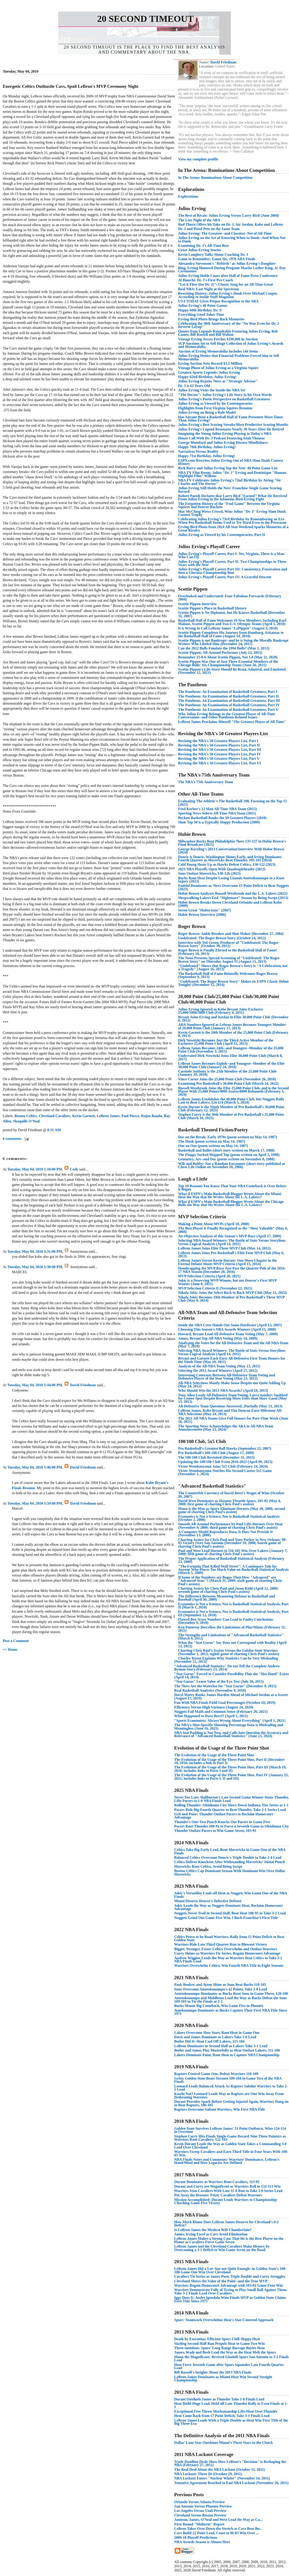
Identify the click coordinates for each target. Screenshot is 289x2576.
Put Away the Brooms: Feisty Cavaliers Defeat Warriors (218, 2195)
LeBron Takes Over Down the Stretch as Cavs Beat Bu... (218, 2528)
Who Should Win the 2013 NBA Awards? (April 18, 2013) (223, 1390)
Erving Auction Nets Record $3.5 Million (210, 363)
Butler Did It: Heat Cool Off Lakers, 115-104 (209, 2041)
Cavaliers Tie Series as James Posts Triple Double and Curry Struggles (229, 2276)
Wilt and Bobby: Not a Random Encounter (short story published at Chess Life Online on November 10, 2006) (231, 1165)
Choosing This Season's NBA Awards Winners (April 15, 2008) (227, 1329)
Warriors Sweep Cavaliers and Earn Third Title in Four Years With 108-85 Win (231, 2153)
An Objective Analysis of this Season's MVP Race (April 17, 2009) (229, 1236)
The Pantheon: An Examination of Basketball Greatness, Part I (227, 692)
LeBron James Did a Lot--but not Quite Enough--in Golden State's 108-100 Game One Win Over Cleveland (230, 2270)
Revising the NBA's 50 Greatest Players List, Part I (218, 741)
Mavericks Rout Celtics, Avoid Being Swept (208, 1866)
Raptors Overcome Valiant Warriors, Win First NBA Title (219, 2109)
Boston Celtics (25, 1116)
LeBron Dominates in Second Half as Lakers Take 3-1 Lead (220, 2046)
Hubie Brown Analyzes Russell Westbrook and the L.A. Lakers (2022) (232, 893)
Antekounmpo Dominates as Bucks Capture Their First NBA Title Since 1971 (230, 2011)
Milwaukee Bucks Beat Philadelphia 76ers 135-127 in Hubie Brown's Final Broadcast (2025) (232, 842)
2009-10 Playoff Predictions (195, 2537)
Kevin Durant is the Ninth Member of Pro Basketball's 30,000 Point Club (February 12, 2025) (231, 1108)
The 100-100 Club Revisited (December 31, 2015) (216, 1457)
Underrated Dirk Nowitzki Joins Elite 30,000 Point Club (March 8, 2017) (230, 1057)
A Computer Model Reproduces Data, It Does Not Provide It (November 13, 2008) (225, 1533)
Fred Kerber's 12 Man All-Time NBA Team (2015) (217, 809)
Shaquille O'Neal (26, 1121)
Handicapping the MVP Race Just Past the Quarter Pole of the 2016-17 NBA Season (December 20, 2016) (232, 1269)
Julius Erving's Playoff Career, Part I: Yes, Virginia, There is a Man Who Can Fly (231, 555)
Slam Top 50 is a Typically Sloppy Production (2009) (219, 822)
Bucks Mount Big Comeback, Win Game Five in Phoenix (218, 2006)
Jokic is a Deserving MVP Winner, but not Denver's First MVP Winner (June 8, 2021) (227, 1282)
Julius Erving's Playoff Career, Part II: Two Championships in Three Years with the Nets (232, 563)
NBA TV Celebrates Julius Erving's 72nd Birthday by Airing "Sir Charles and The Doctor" (229, 481)
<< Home (10, 1649)
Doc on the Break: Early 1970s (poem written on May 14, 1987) (227, 1137)
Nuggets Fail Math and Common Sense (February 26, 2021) (221, 1712)
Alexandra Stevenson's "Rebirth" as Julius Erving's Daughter (227, 263)
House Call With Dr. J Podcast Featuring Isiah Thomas (221, 438)
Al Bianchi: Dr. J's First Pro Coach (205, 280)
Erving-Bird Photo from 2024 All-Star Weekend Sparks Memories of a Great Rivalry (233, 528)
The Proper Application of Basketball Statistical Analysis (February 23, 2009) (231, 1560)
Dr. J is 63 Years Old (194, 386)
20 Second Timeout (145, 19)
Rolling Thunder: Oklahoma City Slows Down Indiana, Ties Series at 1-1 (231, 1805)
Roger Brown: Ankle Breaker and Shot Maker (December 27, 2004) (231, 934)
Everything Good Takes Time (201, 314)
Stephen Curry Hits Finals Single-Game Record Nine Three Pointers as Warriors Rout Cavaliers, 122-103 (230, 2137)
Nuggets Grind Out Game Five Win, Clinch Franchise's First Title (226, 1918)
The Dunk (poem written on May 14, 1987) (211, 1141)
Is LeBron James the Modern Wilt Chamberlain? (212, 2230)
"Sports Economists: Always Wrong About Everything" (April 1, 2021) (229, 1720)
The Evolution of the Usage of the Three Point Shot (214, 1755)
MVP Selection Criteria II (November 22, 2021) (215, 1288)
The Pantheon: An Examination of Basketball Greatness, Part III (229, 701)
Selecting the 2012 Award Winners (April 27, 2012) (217, 1370)
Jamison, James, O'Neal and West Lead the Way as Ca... (218, 2520)
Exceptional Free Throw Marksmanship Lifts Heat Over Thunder (225, 2411)
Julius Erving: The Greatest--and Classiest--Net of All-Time (225, 233)
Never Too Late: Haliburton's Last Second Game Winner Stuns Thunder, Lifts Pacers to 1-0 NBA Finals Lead (231, 1798)
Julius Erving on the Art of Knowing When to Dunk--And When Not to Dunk (232, 239)
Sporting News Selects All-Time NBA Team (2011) (217, 813)
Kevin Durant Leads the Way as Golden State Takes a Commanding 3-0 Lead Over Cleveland (230, 2145)
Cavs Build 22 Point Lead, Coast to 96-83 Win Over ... (216, 2533)
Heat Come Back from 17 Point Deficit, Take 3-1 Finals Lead (221, 2416)
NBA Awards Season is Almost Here (202, 2542)
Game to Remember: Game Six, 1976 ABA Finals (216, 259)
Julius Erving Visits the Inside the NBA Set (211, 390)
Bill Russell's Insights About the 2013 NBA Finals (212, 2372)
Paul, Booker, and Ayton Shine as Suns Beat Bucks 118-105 (220, 1985)
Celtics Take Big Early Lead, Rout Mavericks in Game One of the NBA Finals (229, 1851)
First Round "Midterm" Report (199, 2524)
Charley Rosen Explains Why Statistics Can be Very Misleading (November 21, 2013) (226, 1659)
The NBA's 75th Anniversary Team (205, 782)
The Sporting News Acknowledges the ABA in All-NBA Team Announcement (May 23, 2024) (225, 1427)
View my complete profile (198, 159)
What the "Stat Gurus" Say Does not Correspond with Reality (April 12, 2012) (232, 1644)
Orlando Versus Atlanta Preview (199, 2502)
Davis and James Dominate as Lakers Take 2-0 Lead (215, 2037)
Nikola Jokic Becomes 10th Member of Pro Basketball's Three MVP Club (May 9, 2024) (231, 1298)
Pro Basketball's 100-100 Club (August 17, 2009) (216, 1453)
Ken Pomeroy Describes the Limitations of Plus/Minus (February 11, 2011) (232, 1628)
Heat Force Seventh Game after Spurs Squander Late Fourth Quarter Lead (229, 2366)
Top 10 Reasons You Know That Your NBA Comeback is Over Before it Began (232, 1187)
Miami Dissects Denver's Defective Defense (207, 1901)
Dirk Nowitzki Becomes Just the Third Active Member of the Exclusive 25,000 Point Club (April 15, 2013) (225, 1041)
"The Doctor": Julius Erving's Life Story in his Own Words (225, 395)
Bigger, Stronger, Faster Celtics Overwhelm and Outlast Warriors (225, 1949)
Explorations (188, 196)
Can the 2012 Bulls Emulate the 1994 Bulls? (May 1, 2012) (223, 648)
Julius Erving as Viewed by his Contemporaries (215, 403)
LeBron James (108, 1116)
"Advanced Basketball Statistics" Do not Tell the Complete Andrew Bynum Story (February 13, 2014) (227, 1667)
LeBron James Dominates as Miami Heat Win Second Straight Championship (223, 2378)
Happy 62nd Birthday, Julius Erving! (207, 377)
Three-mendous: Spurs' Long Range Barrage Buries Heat (219, 2348)
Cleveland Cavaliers (54, 1116)
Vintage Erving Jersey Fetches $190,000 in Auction (218, 339)
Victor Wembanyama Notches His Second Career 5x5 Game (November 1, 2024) (225, 1472)
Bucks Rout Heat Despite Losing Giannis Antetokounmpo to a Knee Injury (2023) (231, 879)
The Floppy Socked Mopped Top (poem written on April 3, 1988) (229, 1155)
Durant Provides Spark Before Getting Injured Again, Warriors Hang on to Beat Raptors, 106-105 (231, 2103)
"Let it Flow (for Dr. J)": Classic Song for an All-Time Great (225, 284)
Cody (74, 1169)
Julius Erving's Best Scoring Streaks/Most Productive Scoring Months (233, 425)
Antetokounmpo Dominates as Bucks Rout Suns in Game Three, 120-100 (231, 1993)
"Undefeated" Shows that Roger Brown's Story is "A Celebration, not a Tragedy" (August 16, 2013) (233, 967)
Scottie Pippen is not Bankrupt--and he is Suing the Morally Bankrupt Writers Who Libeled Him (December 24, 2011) (233, 642)
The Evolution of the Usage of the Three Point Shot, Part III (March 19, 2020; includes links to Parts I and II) (230, 1768)
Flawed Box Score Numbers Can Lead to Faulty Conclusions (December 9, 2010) (225, 1621)
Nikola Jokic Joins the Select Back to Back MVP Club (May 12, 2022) (232, 1293)
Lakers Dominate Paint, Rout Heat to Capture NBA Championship (226, 2055)
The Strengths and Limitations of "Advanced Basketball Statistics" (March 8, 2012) (230, 1636)
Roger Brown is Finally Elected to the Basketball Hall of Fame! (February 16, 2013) (227, 951)
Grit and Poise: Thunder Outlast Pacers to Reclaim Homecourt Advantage (223, 1815)
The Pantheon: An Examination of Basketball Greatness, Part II (228, 696)
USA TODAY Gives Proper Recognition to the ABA (218, 301)
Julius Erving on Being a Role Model (207, 412)
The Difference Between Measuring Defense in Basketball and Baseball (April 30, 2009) (226, 1597)
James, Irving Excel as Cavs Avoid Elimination (210, 2234)
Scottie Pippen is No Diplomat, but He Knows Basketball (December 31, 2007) (231, 614)
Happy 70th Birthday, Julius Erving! (207, 447)
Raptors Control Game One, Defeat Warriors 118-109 (216, 2074)
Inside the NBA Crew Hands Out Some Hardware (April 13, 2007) (230, 1325)
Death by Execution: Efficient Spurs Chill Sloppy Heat (217, 2339)
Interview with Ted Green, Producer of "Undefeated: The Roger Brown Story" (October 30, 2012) (228, 944)
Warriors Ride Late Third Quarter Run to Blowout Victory (220, 1944)
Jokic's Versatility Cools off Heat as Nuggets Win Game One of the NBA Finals (230, 1894)
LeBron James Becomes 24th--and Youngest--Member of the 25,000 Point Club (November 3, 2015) (230, 1049)
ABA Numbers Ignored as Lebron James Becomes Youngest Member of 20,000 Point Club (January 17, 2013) (232, 1026)
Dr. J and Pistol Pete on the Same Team (209, 229)
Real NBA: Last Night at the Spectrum (208, 289)
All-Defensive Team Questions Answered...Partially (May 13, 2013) (230, 1406)
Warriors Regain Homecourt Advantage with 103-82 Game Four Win (228, 2285)
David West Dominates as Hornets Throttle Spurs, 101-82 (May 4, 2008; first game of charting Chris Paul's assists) (229, 1502)
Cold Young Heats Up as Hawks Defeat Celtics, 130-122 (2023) (226, 864)
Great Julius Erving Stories (199, 250)
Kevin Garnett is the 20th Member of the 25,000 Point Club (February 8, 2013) (233, 1034)
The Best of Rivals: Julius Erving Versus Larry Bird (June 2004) (228, 215)
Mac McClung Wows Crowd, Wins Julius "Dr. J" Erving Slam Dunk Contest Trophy (232, 513)
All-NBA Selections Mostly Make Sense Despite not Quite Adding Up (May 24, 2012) (232, 1384)
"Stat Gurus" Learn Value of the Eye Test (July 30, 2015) (219, 1681)
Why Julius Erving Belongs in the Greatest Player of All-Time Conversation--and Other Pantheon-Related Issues (226, 715)
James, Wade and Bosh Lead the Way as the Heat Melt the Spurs (225, 2352)
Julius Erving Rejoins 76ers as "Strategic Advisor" (218, 381)
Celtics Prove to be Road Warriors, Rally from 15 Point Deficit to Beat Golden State (229, 1938)
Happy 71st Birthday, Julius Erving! (206, 456)
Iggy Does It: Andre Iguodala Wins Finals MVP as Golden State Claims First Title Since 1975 (230, 2299)
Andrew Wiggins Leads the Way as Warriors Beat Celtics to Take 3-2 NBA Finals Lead (228, 1959)
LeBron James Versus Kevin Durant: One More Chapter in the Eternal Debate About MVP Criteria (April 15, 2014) (227, 1262)
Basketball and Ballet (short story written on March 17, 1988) (226, 1150)
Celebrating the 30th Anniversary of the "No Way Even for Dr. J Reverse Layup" (228, 325)
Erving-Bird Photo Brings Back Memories (211, 319)
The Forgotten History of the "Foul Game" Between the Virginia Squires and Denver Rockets (229, 505)
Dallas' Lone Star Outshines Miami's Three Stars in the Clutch (223, 2443)
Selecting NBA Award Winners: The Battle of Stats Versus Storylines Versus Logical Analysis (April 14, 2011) (232, 1242)
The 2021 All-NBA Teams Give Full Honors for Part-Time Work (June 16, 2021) (233, 1419)
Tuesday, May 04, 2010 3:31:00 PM (34, 1251)
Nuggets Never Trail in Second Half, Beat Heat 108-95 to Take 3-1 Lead (230, 1913)
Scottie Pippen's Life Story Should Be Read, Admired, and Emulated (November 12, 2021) (232, 671)
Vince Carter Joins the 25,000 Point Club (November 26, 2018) (227, 1079)
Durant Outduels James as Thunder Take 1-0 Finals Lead (219, 2399)
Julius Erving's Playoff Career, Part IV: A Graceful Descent (224, 577)
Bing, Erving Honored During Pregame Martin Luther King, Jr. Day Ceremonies (232, 269)
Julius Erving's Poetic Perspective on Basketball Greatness (224, 399)
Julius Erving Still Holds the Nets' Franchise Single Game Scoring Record (230, 489)
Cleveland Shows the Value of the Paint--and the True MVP (220, 2281)
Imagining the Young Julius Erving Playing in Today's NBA (225, 434)
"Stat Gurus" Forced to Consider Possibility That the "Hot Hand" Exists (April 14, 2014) (231, 1675)
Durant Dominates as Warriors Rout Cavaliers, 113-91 (217, 2182)
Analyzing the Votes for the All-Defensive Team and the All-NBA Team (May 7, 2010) (233, 1344)
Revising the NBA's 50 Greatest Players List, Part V (219, 758)
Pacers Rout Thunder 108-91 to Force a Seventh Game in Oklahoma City (231, 1826)
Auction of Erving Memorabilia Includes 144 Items (218, 351)
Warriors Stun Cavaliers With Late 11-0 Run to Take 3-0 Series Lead (228, 2191)
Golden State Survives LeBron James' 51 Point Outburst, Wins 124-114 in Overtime (230, 2130)
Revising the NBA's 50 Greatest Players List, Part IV (219, 754)
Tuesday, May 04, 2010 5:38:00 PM (34, 1267)
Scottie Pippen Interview (197, 604)
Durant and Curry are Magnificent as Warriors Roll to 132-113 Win (227, 2186)
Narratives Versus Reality (198, 451)
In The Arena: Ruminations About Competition (215, 177)
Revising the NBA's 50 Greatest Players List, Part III (219, 749)
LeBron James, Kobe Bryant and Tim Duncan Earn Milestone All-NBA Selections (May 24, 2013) (230, 1412)
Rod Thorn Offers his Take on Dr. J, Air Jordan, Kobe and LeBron (230, 224)
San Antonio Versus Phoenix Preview (203, 2506)
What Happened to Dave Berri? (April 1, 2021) (211, 1716)
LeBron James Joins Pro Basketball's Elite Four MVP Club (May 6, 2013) (231, 1254)
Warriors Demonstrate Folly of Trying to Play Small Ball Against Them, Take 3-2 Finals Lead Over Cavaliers (230, 2291)
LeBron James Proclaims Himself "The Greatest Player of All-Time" (232, 722)
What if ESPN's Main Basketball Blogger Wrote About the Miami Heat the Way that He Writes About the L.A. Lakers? (229, 1195)
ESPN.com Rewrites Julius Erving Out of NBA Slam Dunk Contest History (230, 462)
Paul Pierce (130, 1116)
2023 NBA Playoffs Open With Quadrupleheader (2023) (222, 869)
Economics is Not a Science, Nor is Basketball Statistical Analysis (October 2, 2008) (229, 1518)
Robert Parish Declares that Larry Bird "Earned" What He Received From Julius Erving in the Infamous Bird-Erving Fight (232, 497)
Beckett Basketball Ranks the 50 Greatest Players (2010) (222, 818)
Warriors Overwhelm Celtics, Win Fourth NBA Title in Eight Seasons (228, 1965)
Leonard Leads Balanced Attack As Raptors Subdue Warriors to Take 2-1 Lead (231, 2087)
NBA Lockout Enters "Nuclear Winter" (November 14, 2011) (222, 2478)
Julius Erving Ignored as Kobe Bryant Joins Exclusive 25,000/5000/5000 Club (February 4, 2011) (220, 1010)
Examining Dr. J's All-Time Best (203, 246)
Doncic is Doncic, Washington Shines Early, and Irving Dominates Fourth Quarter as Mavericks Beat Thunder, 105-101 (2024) (230, 858)
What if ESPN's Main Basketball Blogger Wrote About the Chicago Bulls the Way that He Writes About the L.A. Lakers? (231, 1203)
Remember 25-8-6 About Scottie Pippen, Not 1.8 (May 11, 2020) (227, 657)
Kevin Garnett (83, 1116)
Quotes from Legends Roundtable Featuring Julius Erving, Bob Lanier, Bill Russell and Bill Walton (228, 332)
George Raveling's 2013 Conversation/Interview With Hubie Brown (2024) (231, 850)
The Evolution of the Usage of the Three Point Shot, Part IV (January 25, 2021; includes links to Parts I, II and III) (231, 1776)
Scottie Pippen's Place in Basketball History (212, 608)
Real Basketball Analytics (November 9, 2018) (210, 1690)
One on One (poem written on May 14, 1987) (213, 1146)
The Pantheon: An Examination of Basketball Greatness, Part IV (229, 705)
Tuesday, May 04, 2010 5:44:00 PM (34, 1385)
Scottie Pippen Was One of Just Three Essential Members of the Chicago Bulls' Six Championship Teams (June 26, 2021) (228, 663)
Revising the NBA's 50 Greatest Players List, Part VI (219, 763)
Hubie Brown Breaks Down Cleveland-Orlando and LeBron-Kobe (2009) (230, 904)
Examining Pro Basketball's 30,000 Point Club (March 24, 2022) (228, 1083)
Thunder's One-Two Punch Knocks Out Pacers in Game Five (222, 1822)
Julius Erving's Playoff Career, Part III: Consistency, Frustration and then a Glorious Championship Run (232, 570)
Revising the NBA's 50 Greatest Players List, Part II (219, 745)
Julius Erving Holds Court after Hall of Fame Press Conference (227, 276)
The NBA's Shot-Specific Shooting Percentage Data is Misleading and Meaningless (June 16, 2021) (228, 1726)
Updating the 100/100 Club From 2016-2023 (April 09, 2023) (225, 1462)
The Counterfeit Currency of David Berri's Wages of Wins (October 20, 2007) (231, 1494)
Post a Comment (16, 1641)
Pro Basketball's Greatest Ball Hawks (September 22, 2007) (224, 1448)
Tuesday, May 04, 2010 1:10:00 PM (34, 1169)
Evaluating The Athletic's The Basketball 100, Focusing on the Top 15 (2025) (232, 802)
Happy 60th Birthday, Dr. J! (200, 310)
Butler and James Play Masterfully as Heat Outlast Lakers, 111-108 (227, 2050)
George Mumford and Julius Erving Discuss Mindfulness (223, 442)
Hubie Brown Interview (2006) (202, 915)
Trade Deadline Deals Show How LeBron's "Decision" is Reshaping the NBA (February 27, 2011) (230, 2463)
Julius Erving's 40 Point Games (202, 305)
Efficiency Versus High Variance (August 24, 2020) (213, 1707)
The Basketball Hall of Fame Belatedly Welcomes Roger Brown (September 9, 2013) (227, 975)
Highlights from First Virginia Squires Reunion (215, 408)
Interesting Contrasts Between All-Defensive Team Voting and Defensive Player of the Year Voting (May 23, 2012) (226, 1376)
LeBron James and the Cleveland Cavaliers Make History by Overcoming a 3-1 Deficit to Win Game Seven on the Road (222, 2248)
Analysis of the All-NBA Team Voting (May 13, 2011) (219, 1366)
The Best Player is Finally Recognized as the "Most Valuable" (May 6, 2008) (233, 1229)
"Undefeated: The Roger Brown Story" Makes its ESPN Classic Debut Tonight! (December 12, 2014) (233, 983)
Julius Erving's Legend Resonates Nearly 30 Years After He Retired (231, 429)
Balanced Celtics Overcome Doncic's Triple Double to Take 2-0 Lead (227, 1857)
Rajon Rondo (151, 1116)
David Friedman (83, 1385)
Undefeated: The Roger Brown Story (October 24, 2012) (222, 938)
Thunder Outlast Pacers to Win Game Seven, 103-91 (215, 1831)
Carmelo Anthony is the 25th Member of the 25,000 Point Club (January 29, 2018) (227, 1072)
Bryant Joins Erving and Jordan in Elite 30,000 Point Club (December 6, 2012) (233, 1018)
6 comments (12, 1139)
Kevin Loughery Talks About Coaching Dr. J (213, 254)
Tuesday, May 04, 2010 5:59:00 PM (34, 1503)
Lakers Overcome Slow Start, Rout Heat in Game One (217, 2033)
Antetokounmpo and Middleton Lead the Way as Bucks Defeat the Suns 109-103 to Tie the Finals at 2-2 (230, 1999)
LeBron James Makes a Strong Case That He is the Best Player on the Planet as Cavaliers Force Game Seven (228, 2240)
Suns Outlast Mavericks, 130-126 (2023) (209, 873)
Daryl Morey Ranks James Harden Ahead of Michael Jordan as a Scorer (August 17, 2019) (231, 1696)
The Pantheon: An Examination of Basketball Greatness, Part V (228, 710)
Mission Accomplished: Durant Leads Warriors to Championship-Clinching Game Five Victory (226, 2201)
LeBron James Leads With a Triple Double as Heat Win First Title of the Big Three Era (231, 2421)
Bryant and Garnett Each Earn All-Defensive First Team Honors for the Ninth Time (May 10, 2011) (231, 1359)
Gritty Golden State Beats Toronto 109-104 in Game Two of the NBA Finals (227, 2080)
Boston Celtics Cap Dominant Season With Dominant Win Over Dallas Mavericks (229, 1872)
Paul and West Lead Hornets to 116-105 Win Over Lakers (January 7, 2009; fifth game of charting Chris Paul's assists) (232, 1552)
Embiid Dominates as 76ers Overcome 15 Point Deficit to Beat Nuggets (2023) (233, 887)
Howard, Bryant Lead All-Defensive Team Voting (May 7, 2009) (228, 1334)
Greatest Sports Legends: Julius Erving (209, 372)
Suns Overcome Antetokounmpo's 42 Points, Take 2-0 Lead (220, 1989)
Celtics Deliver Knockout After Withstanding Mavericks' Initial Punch (229, 1862)
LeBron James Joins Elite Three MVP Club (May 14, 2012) (224, 1248)
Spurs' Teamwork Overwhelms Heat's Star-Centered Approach (223, 2320)
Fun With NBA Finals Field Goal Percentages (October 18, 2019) (224, 1703)
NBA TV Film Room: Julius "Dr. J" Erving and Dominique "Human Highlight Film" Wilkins (232, 474)
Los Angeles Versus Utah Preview (200, 2511)
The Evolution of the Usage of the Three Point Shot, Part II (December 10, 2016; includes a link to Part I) (229, 1761)
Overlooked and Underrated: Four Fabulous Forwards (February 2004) (229, 597)
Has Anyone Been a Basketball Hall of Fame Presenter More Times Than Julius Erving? (230, 418)
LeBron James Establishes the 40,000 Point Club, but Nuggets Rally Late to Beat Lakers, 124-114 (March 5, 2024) (231, 1100)
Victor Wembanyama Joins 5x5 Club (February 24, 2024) (223, 1466)
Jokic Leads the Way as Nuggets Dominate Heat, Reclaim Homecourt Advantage (228, 1907)
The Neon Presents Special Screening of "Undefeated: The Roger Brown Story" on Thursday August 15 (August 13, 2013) (229, 959)
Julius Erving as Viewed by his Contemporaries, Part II (221, 535)
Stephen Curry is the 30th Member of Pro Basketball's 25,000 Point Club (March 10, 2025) (231, 1116)
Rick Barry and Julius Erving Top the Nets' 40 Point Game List (228, 468)
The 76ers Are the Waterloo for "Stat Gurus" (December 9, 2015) (225, 1686)
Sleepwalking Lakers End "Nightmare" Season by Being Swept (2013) (233, 898)
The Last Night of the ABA (199, 220)
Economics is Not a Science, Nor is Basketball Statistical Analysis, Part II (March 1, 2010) (233, 1605)
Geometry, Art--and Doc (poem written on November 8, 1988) (226, 1159)
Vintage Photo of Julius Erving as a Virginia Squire (218, 368)
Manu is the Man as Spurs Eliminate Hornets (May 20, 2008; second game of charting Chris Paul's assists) (231, 1510)
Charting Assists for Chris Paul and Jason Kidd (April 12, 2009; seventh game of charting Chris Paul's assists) (228, 1590)
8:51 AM (54, 1130)
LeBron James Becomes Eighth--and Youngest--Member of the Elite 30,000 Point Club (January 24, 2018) (231, 1065)
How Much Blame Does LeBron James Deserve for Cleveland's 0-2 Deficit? (226, 2223)
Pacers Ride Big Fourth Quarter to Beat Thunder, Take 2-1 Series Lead (230, 1810)
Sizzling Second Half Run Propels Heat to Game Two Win (219, 2343)
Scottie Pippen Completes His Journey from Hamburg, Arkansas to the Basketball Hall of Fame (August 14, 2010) (231, 634)
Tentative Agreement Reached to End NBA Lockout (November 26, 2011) (231, 2483)
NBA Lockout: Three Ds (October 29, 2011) (208, 2474)
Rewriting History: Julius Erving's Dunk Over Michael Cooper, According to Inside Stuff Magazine (228, 295)
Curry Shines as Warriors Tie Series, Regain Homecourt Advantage (227, 1953)
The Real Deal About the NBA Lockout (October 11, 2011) (219, 2469)
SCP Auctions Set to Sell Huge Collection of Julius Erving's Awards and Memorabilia (230, 345)
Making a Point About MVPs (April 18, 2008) (213, 1224)
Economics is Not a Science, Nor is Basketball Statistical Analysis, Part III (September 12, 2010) (233, 1613)
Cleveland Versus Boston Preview (200, 2515)
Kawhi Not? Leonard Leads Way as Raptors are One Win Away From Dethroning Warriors (229, 2095)
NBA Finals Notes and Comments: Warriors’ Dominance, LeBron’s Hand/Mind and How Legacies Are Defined (226, 2161)
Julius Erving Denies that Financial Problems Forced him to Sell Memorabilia (228, 357)
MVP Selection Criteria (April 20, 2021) (209, 1276)
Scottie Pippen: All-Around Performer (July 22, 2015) (220, 653)
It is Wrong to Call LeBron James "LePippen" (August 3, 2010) (228, 628)
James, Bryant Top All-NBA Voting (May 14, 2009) (217, 1338)
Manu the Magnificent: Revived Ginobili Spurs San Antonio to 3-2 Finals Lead (231, 2358)
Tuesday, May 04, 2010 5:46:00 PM (34, 1467)
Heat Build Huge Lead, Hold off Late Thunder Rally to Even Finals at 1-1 (231, 2405)
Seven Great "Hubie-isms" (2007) (204, 910)
